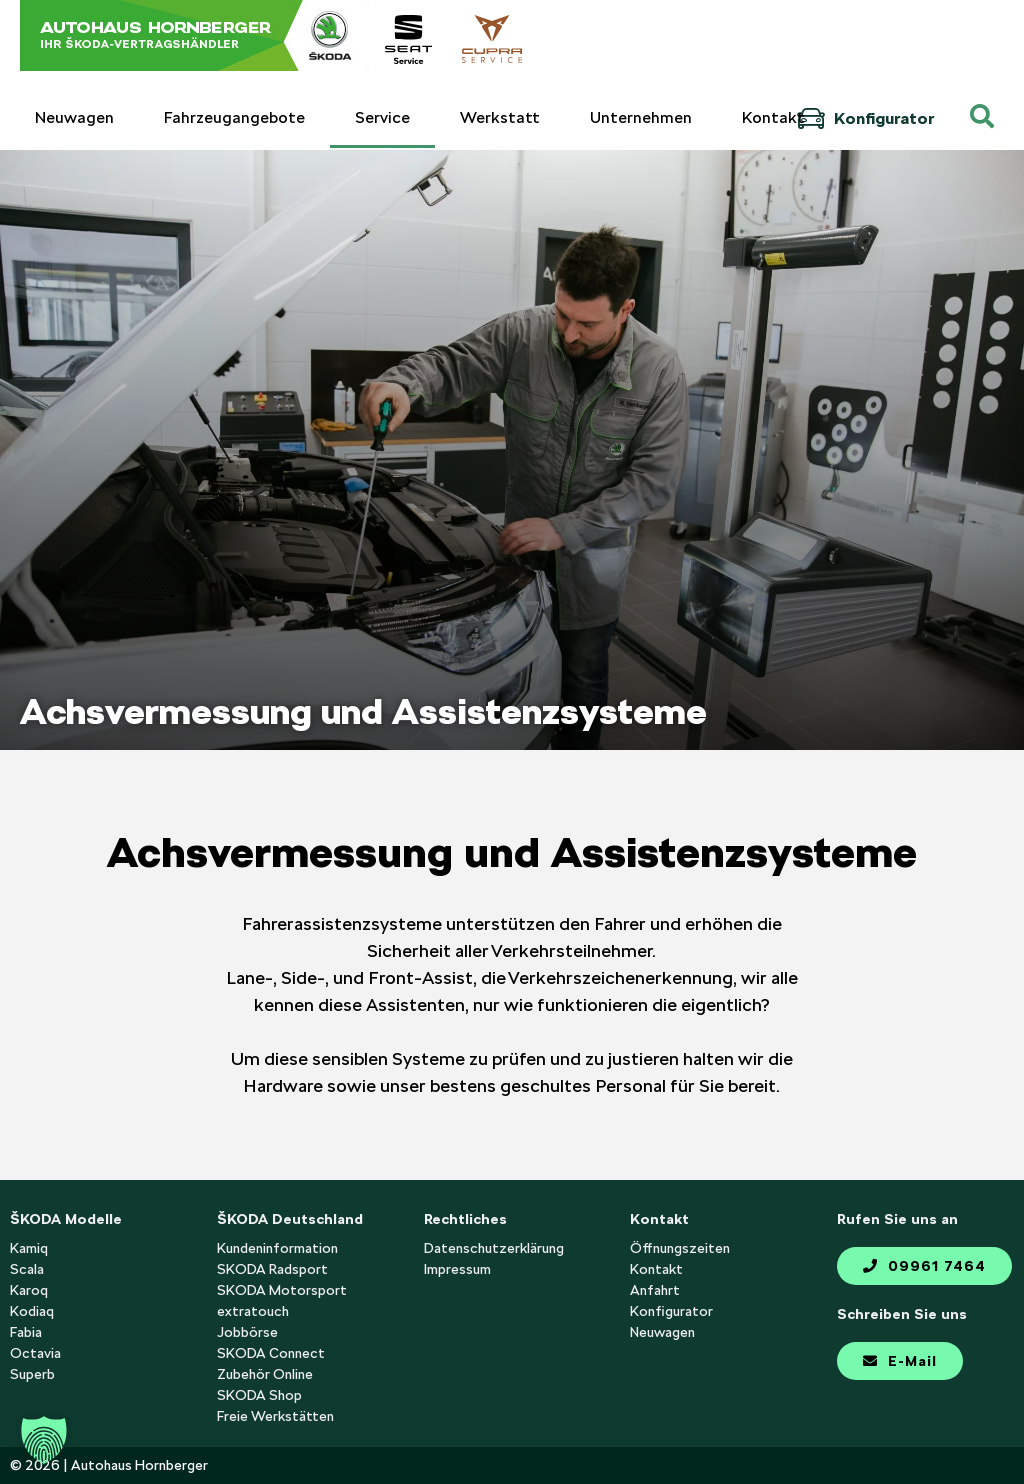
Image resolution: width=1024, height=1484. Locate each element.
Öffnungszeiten (680, 1248)
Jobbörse (247, 1332)
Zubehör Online (265, 1374)
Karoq (29, 1290)
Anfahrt (655, 1290)
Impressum (457, 1269)
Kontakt (773, 117)
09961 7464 (924, 1266)
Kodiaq (32, 1311)
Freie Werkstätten (275, 1416)
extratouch (253, 1311)
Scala (27, 1269)
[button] (44, 1440)
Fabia (26, 1332)
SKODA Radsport (272, 1269)
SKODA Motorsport (282, 1290)
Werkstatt (500, 117)
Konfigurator (865, 118)
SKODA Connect (271, 1353)
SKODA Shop (259, 1395)
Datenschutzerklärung (494, 1248)
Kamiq (29, 1248)
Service (382, 117)
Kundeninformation (277, 1248)
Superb (32, 1374)
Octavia (35, 1353)
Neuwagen (74, 117)
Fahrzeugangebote (234, 117)
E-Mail (900, 1361)
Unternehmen (641, 117)
